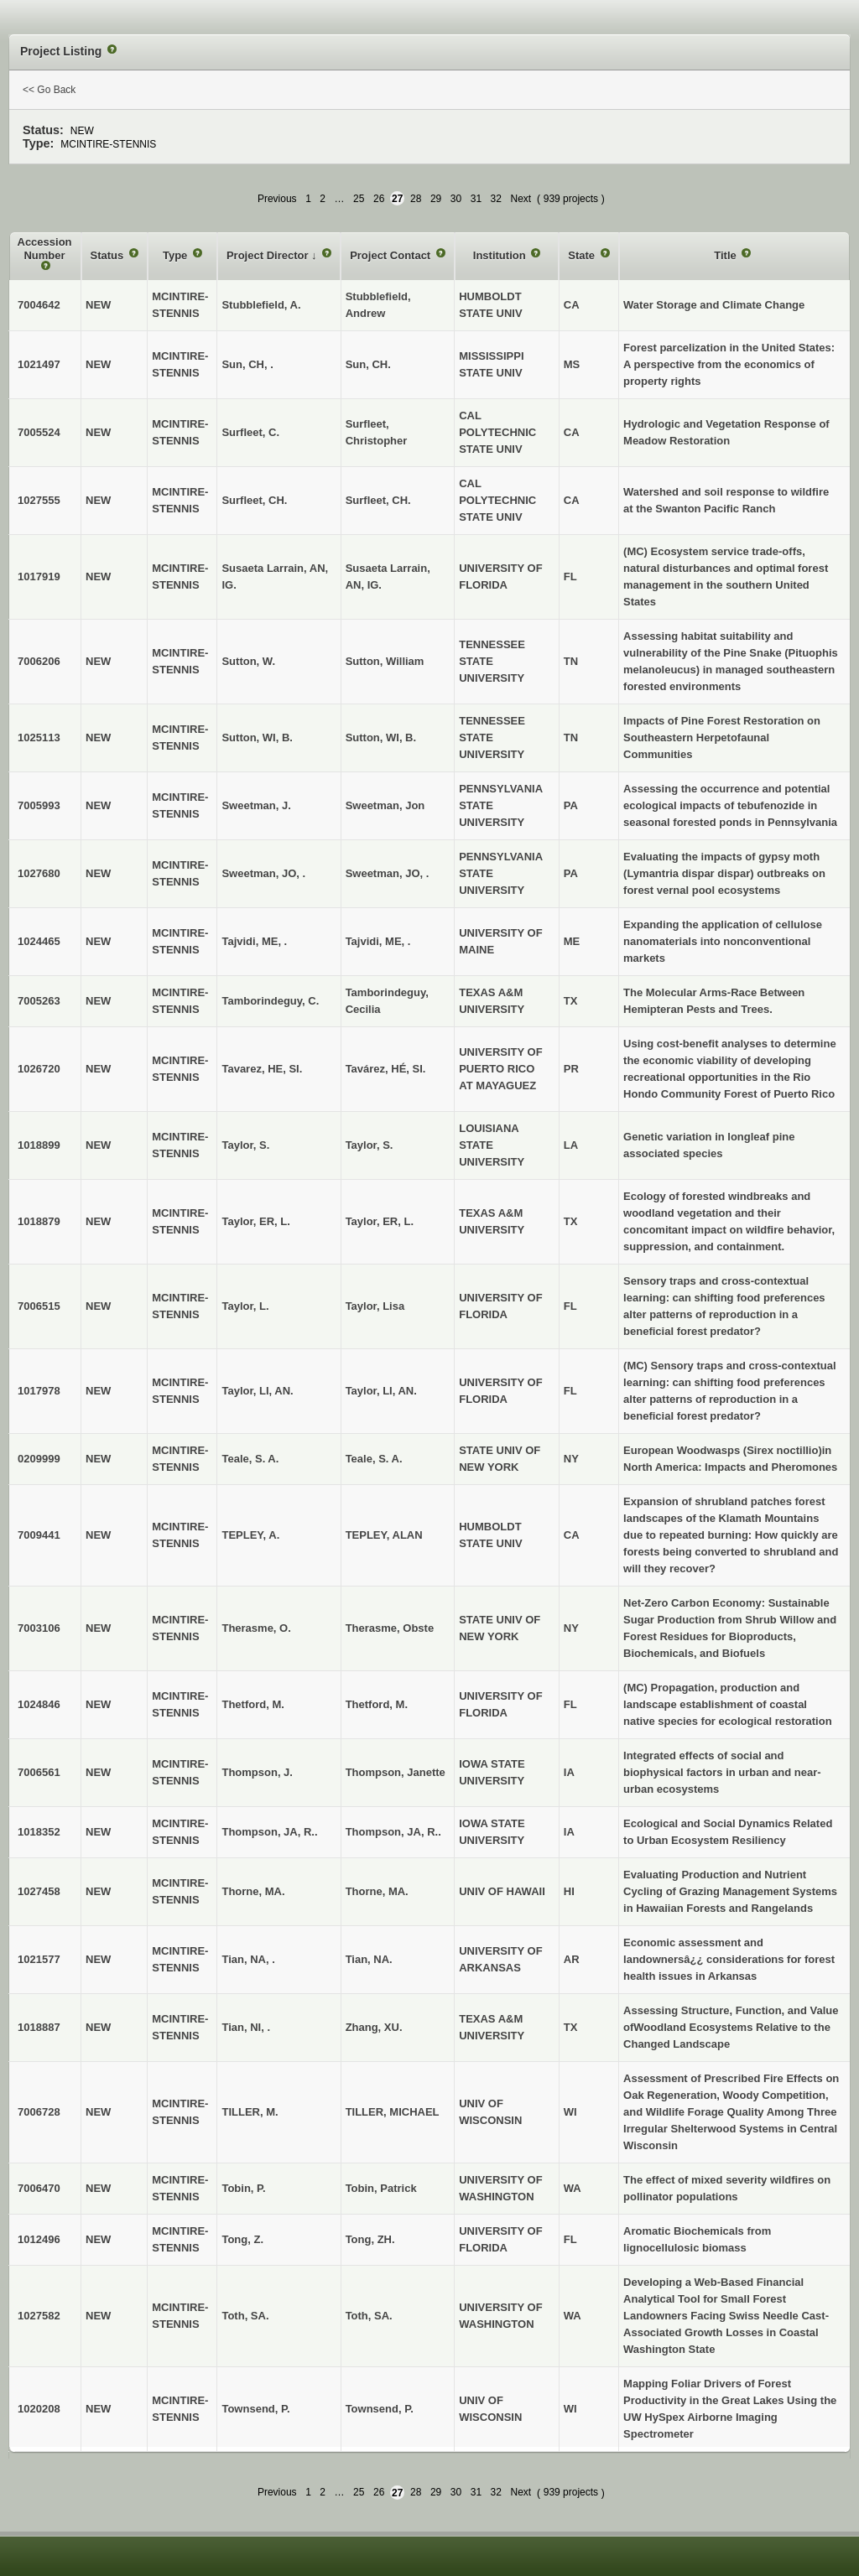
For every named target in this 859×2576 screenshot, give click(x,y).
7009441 (39, 1535)
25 (358, 199)
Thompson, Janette (395, 1772)
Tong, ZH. (370, 2239)
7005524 (39, 432)
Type (176, 255)
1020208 (39, 2408)
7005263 (39, 1001)
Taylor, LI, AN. (381, 1390)
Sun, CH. (368, 364)
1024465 (39, 941)
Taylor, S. (369, 1145)
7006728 (39, 2112)
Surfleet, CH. (378, 500)
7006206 (39, 661)
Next (520, 199)
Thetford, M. (377, 1704)
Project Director (268, 255)
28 (415, 199)
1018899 (39, 1145)
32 (496, 199)
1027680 (39, 873)
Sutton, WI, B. (381, 737)
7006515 (39, 1306)
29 (435, 199)
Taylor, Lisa (375, 1306)
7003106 (39, 1628)
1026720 (39, 1068)
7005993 (39, 805)
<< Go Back (49, 90)
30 (455, 199)
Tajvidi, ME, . (378, 941)
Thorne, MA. (377, 1891)
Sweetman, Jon (385, 805)
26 (378, 199)
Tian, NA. (369, 1959)
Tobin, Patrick (381, 2188)
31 (476, 199)
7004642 (39, 305)
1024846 (39, 1704)
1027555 (39, 500)
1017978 (39, 1390)
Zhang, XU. (374, 2027)
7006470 (39, 2188)
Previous (277, 199)
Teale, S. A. (374, 1458)
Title (726, 255)
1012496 (39, 2239)
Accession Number (45, 249)
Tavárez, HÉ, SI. (386, 1068)
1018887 (39, 2027)
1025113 (39, 737)
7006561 (39, 1772)
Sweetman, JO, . (388, 873)
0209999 (39, 1458)
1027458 (39, 1891)
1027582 (39, 2315)
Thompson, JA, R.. (393, 1832)
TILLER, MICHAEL (393, 2112)
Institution (500, 255)
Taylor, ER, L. (380, 1221)
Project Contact (392, 255)
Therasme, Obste (390, 1628)
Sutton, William (385, 661)
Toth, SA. (369, 2315)
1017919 (39, 576)
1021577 (39, 1959)
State (582, 255)
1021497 (39, 364)
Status (109, 255)
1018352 (39, 1832)
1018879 (39, 1221)
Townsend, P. (380, 2408)
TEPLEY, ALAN (384, 1535)
